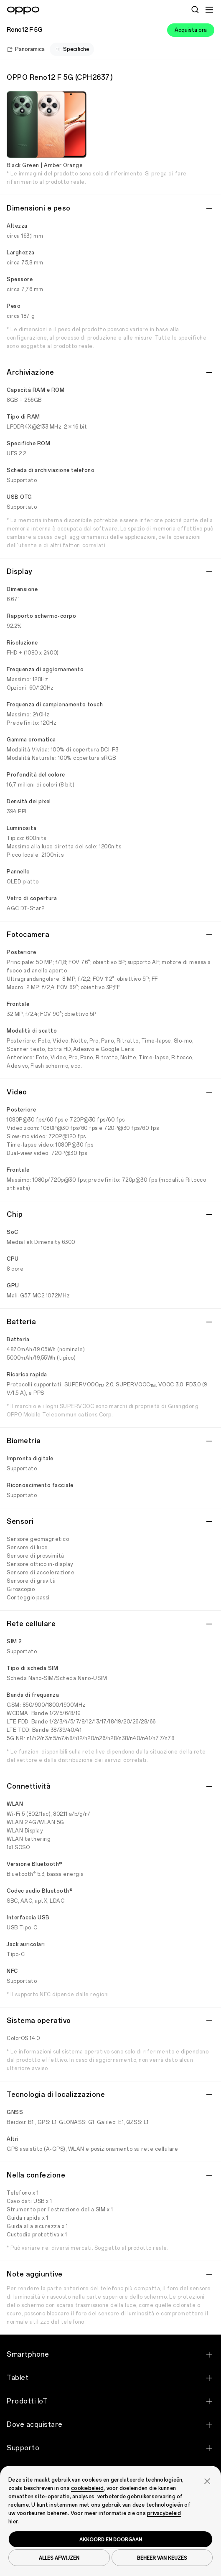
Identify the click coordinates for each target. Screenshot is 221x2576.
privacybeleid (164, 2513)
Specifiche (72, 49)
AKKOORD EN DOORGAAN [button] (110, 2539)
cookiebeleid (87, 2488)
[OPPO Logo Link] (23, 10)
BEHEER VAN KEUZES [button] (162, 2557)
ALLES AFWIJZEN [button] (59, 2557)
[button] (207, 2480)
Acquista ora (191, 30)
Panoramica (26, 49)
